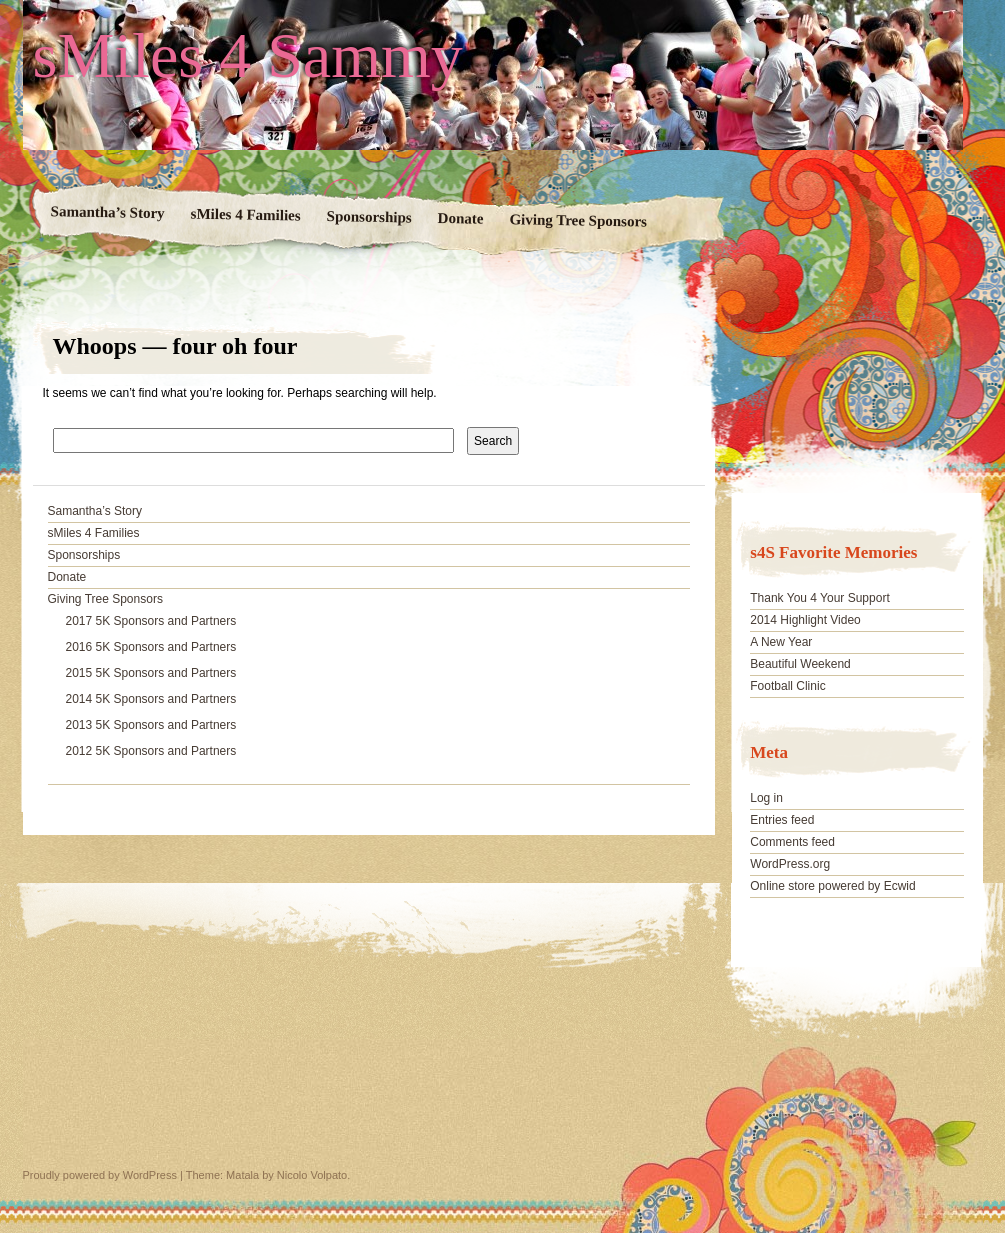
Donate (460, 218)
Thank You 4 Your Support (819, 598)
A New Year (781, 642)
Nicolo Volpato (312, 1175)
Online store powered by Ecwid (832, 886)
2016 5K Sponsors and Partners (151, 647)
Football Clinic (787, 686)
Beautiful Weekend (800, 664)
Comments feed (792, 842)
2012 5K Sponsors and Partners (151, 751)
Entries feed (782, 820)
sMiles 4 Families (245, 215)
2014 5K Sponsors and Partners (151, 699)
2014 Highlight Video (805, 620)
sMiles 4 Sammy (248, 56)
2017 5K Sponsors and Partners (151, 621)
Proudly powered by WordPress (100, 1175)
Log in (766, 798)
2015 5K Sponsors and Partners (151, 673)
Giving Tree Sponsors (578, 220)
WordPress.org (790, 864)
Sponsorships (368, 216)
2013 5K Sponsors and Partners (151, 725)
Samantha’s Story (107, 212)
